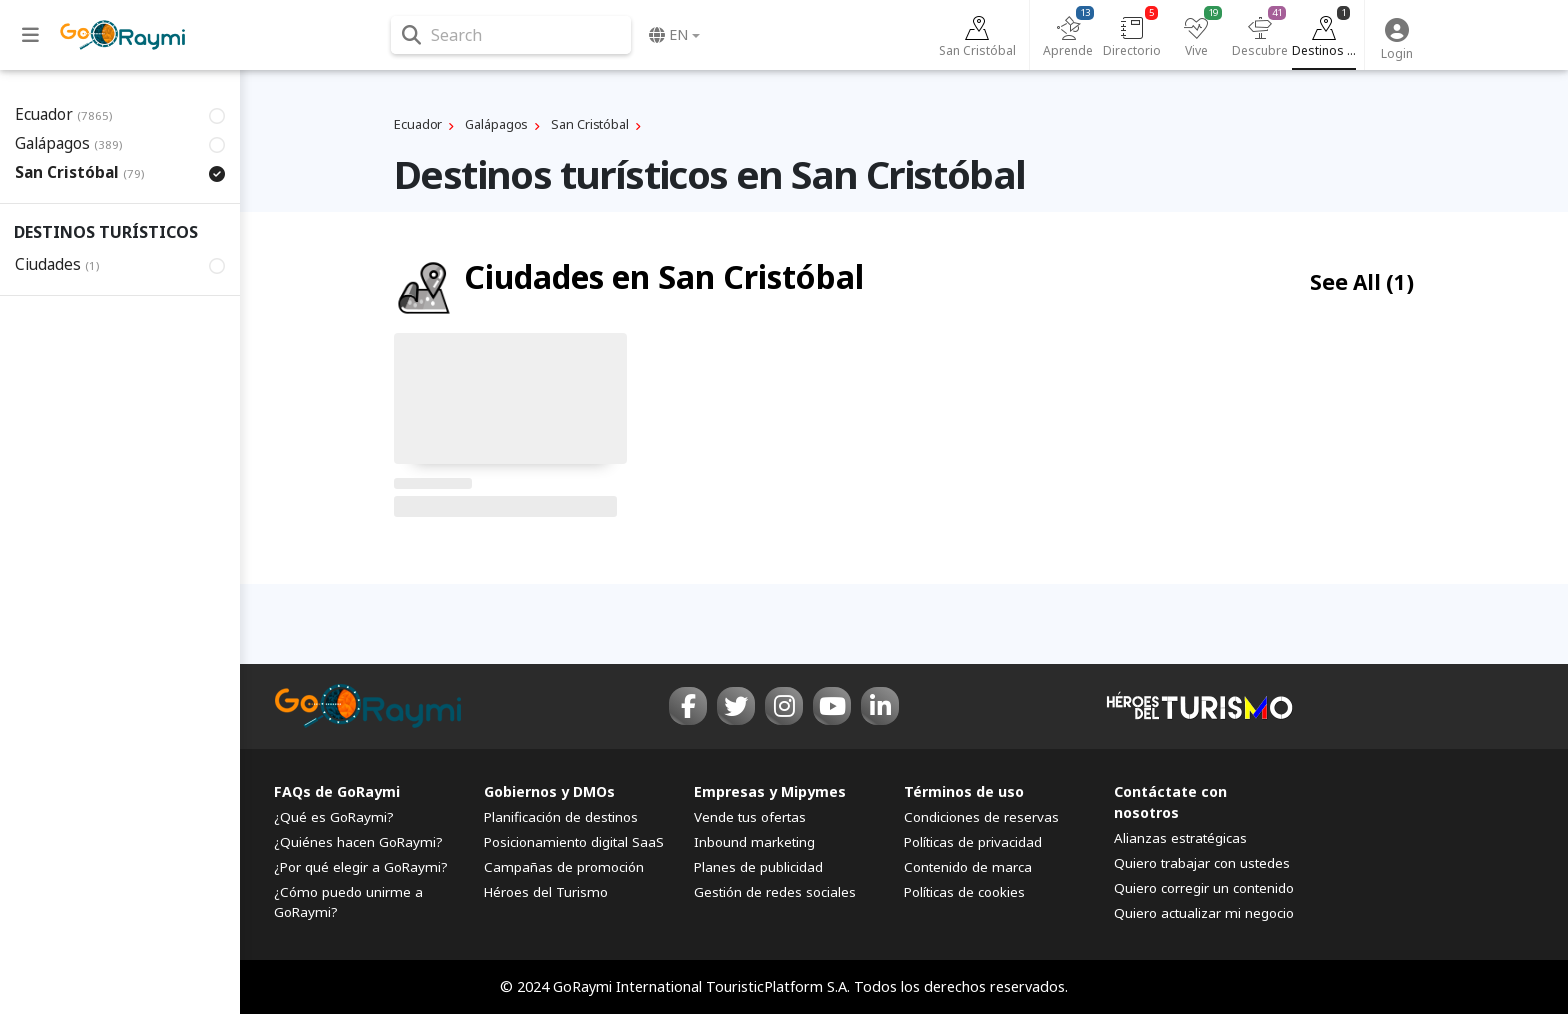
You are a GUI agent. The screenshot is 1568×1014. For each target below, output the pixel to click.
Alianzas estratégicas (1180, 838)
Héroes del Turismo (546, 892)
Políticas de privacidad (973, 842)
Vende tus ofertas (750, 817)
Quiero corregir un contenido (1204, 888)
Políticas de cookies (964, 892)
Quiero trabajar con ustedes (1202, 863)
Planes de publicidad (758, 867)
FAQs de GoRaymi (337, 791)
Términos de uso (964, 791)
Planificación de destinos (561, 817)
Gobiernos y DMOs (549, 791)
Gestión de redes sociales (775, 892)
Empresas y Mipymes (770, 791)
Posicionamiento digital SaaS (574, 842)
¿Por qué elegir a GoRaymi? (361, 867)
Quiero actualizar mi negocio (1204, 913)
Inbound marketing (754, 842)
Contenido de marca (968, 867)
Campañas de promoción (564, 867)
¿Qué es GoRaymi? (334, 817)
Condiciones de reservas (981, 817)
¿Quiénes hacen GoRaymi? (358, 842)
